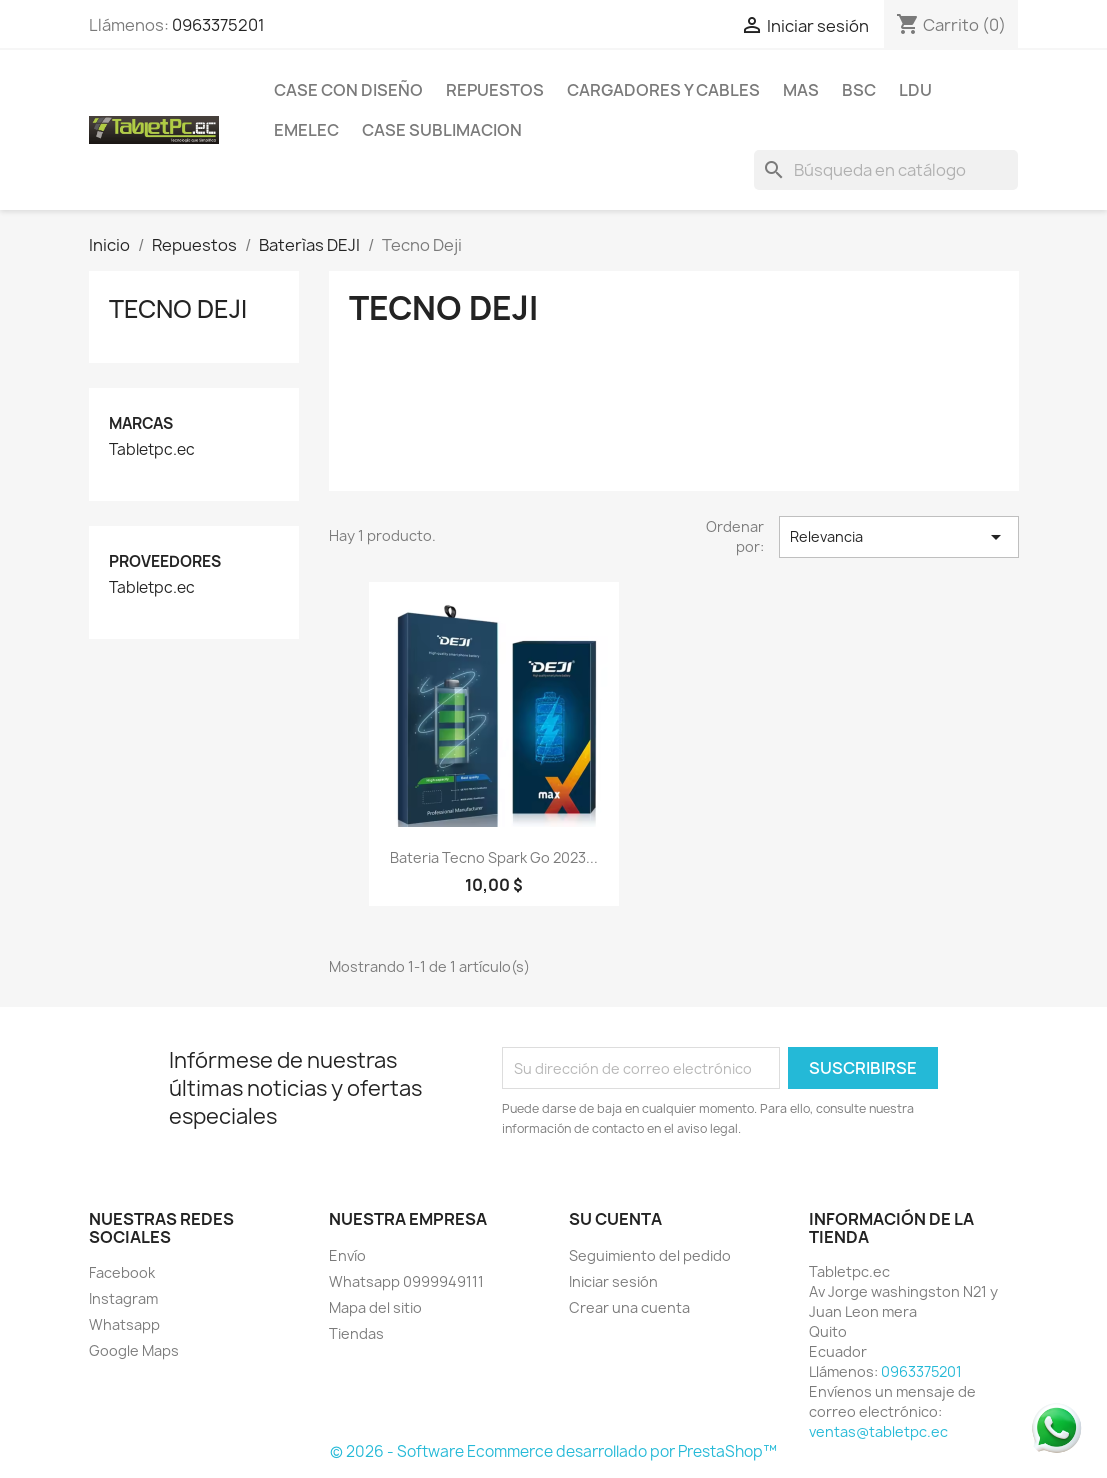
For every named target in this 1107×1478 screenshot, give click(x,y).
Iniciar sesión (613, 1281)
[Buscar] (886, 170)
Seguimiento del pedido (650, 1255)
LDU (915, 90)
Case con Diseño (348, 90)
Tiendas (356, 1333)
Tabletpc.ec (152, 450)
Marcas (141, 423)
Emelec (306, 130)
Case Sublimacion (442, 130)
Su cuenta (615, 1219)
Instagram (123, 1298)
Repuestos (495, 90)
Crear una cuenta (629, 1307)
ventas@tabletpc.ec (878, 1431)
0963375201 (218, 25)
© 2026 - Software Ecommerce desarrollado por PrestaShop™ (553, 1451)
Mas (801, 90)
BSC (859, 90)
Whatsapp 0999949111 (406, 1281)
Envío (347, 1255)
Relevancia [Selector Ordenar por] (899, 537)
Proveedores (165, 561)
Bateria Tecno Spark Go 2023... (494, 857)
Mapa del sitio (375, 1307)
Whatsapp (124, 1324)
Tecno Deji (178, 309)
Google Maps (134, 1350)
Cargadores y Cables (663, 90)
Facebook (122, 1272)
